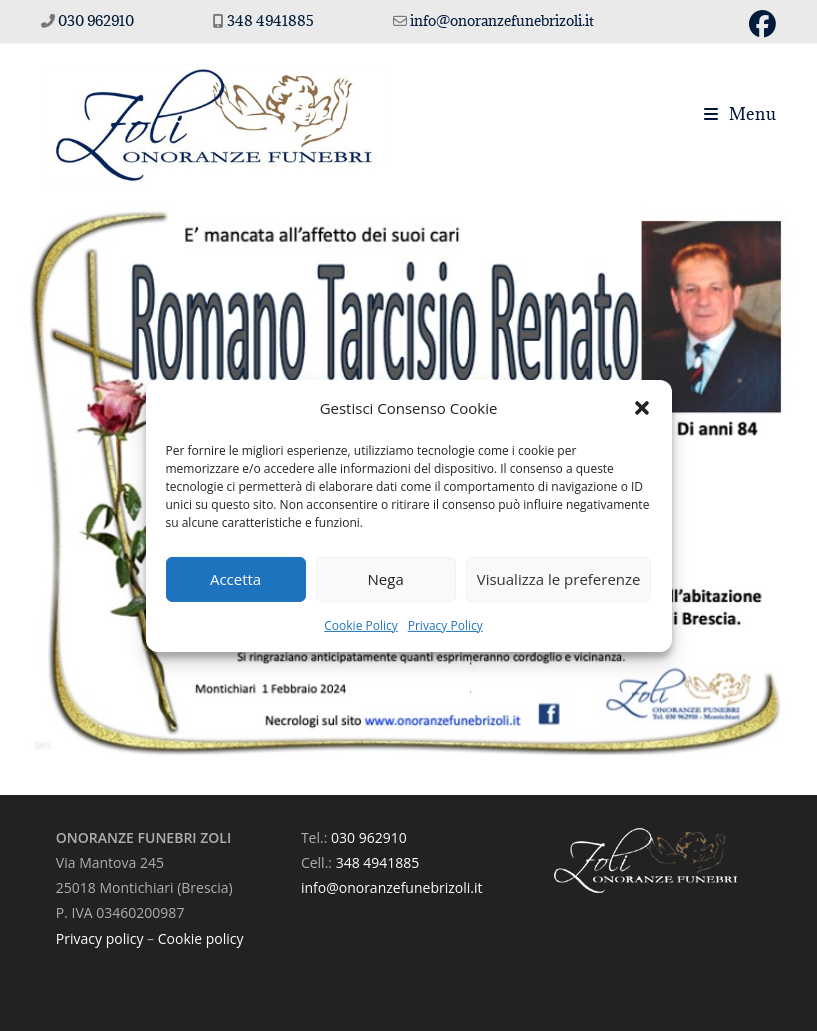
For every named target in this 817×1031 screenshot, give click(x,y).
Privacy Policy (445, 624)
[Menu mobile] (740, 114)
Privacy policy (100, 938)
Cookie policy (201, 938)
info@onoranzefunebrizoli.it (500, 20)
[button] (642, 408)
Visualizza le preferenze (559, 579)
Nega (386, 579)
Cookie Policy (360, 624)
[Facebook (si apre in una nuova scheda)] (759, 24)
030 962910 (96, 20)
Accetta (235, 579)
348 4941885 (272, 20)
